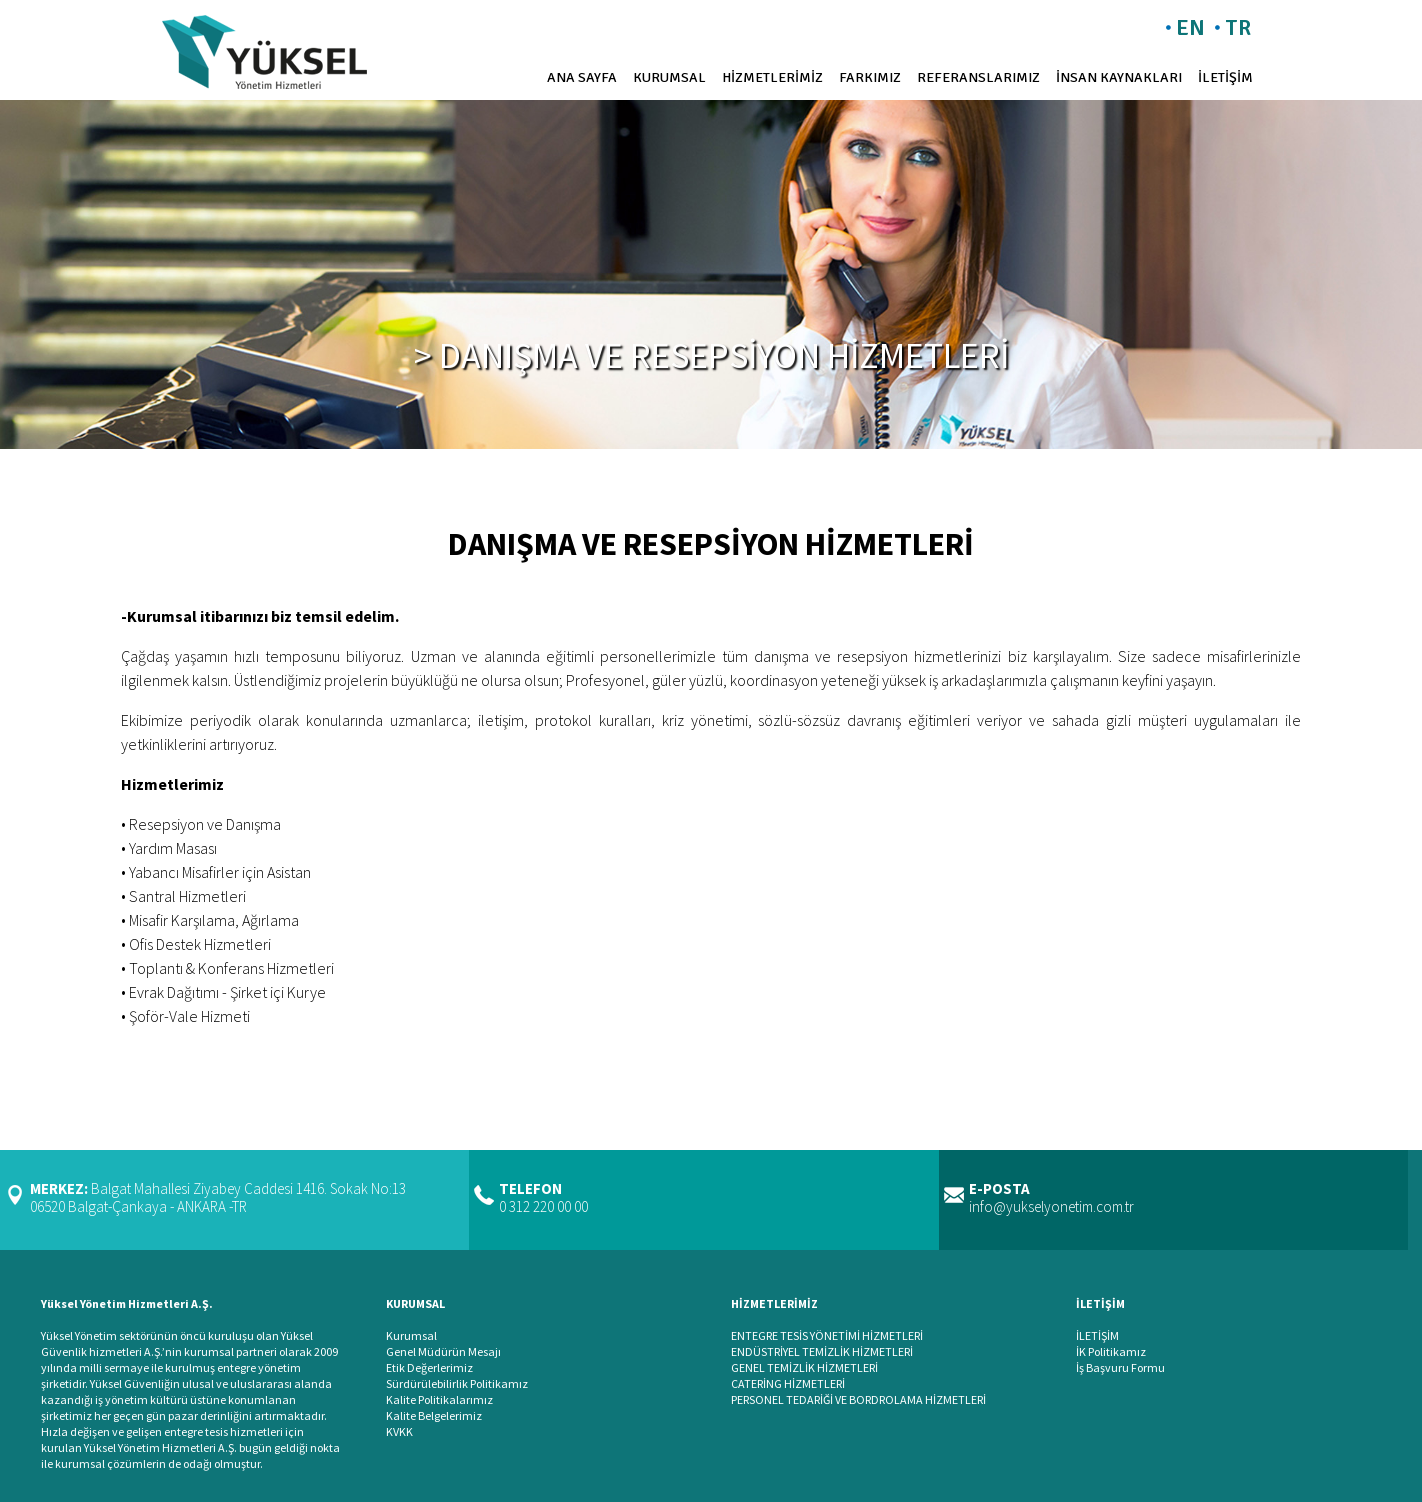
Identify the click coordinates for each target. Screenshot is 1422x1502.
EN (1190, 27)
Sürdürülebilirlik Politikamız (457, 1383)
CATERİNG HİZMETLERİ (788, 1383)
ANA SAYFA (582, 77)
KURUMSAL (669, 77)
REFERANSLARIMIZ (978, 77)
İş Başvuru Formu (1120, 1367)
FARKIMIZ (870, 77)
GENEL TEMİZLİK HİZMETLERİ (804, 1367)
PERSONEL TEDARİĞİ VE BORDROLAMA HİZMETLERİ (858, 1399)
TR (1238, 27)
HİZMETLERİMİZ (772, 77)
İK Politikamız (1111, 1351)
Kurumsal (411, 1335)
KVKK (399, 1431)
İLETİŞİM (1225, 77)
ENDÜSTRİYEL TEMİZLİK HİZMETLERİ (822, 1351)
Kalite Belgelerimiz (434, 1415)
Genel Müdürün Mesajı (443, 1351)
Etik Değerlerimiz (429, 1367)
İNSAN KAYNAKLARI (1119, 77)
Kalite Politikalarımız (439, 1399)
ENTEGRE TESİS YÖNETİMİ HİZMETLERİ (827, 1335)
